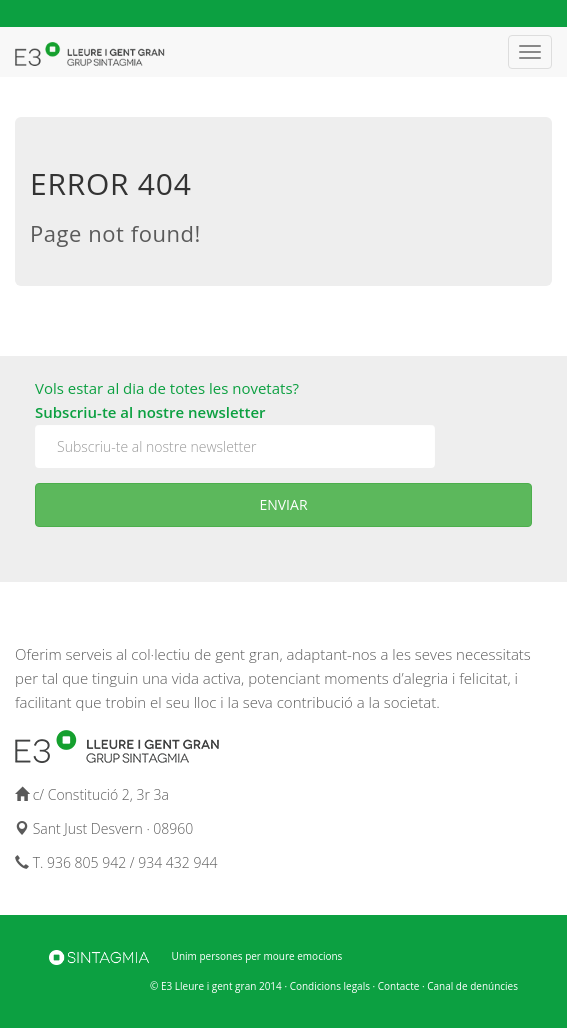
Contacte (399, 986)
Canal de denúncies (472, 986)
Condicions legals (330, 986)
